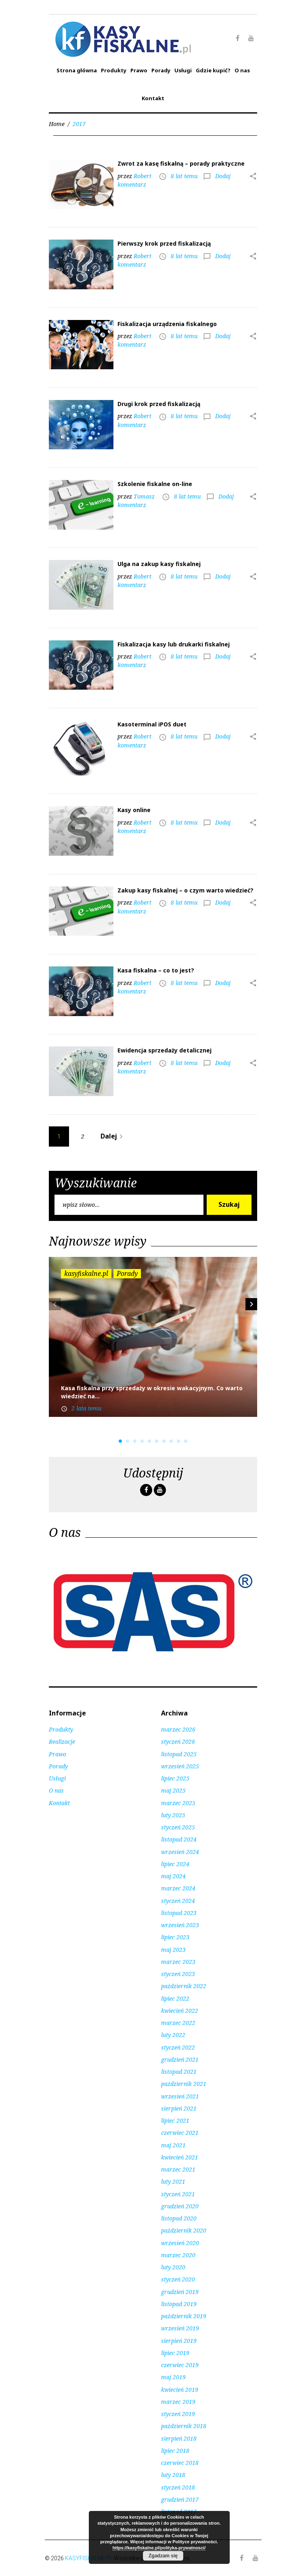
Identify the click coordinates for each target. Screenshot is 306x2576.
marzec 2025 (178, 1803)
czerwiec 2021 (180, 2132)
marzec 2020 (178, 2255)
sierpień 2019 (179, 2340)
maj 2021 (173, 2145)
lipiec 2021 (175, 2120)
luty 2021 (173, 2181)
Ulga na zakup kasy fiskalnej (159, 564)
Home (57, 124)
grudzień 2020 (180, 2206)
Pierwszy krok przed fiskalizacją (164, 243)
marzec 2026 (178, 1729)
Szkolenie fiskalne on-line (154, 484)
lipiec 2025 (175, 1778)
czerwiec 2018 (180, 2463)
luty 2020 (173, 2267)
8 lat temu (184, 176)
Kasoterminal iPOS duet (152, 724)
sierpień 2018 (179, 2438)
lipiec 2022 (175, 1998)
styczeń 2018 (178, 2487)
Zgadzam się (163, 2556)
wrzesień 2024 (180, 1852)
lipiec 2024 (175, 1864)
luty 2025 (173, 1815)
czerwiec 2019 (180, 2365)
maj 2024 (173, 1876)
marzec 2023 (178, 1962)
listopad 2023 (179, 1913)
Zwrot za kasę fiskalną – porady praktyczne (181, 163)
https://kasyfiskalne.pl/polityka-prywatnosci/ (159, 2547)
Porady (160, 70)
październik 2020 (183, 2230)
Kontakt (153, 98)
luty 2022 (173, 2035)
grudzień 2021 (180, 2059)
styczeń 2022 (178, 2047)
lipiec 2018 (175, 2450)
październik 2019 (183, 2316)
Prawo (138, 70)
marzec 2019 (178, 2402)
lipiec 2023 (175, 1937)
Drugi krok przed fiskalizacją (158, 404)
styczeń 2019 (178, 2414)
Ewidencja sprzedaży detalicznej (164, 1050)
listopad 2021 (179, 2071)
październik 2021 (183, 2084)
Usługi (183, 70)
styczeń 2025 (178, 1827)
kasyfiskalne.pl (86, 1273)
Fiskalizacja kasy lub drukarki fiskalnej (173, 644)
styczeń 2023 (178, 1974)
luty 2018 (173, 2475)
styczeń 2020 (178, 2279)
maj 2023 (173, 1949)
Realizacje (62, 1741)
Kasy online (134, 810)
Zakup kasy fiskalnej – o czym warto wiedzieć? (185, 890)
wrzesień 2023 (180, 1925)
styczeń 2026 (178, 1741)
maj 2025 (173, 1790)
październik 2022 (183, 1986)
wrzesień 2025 (180, 1766)
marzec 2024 (178, 1888)
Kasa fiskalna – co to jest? (155, 970)
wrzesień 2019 (180, 2328)
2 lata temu (86, 1408)
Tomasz (144, 496)
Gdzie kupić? (213, 70)
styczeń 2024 (178, 1901)
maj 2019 (173, 2377)
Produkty (113, 70)
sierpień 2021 (179, 2108)
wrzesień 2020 (180, 2243)
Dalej (113, 1136)
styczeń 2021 (178, 2194)
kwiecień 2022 (179, 2010)
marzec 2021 (178, 2169)
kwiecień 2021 (179, 2157)
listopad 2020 (179, 2218)
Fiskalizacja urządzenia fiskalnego (167, 324)
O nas (242, 70)
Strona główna (77, 70)
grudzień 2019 (180, 2292)
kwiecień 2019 (179, 2389)
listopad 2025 (179, 1754)
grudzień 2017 (180, 2499)
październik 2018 (183, 2426)
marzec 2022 (178, 2023)
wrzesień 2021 (180, 2096)
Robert (142, 176)
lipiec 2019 (175, 2353)
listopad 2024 (179, 1839)
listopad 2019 (179, 2304)
